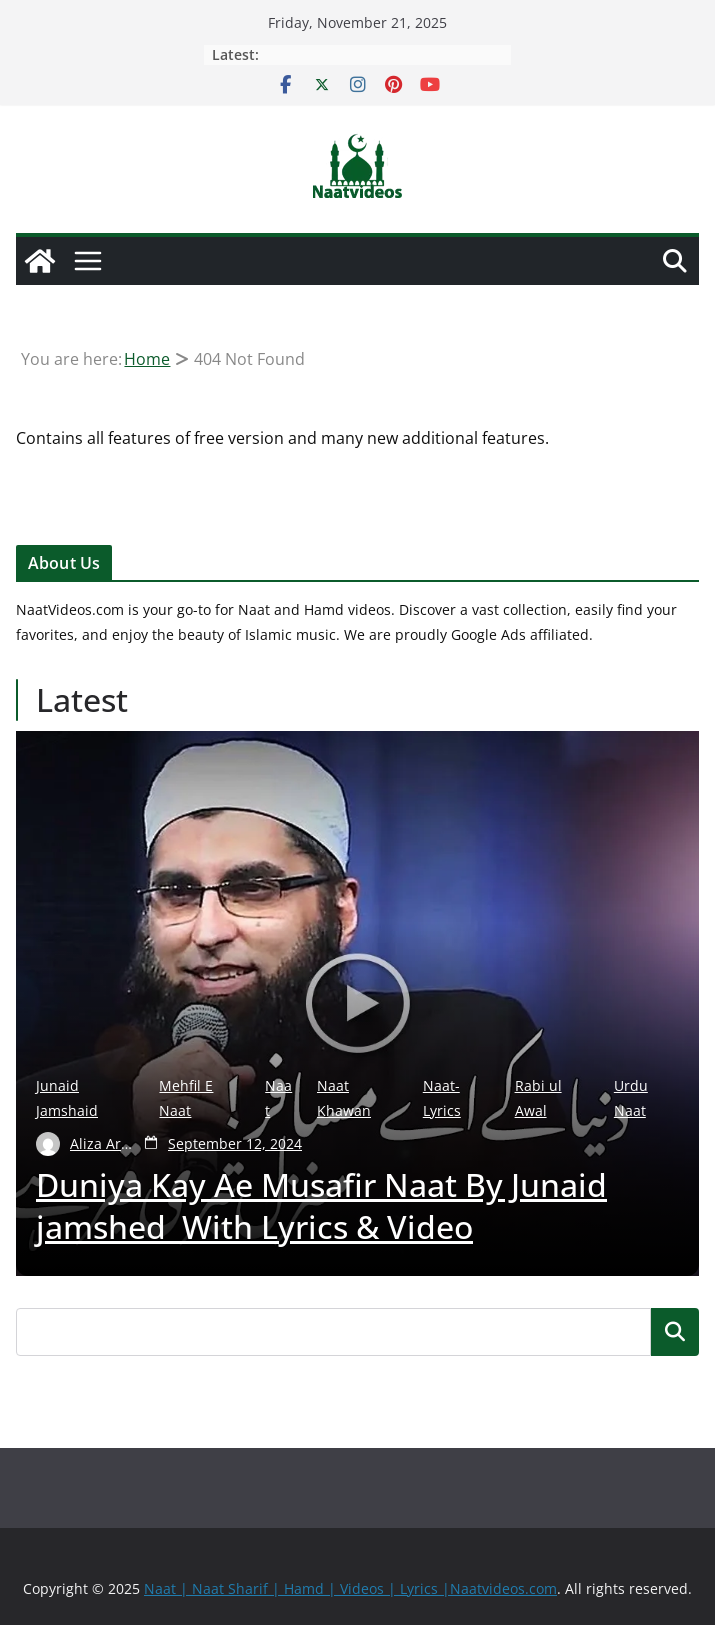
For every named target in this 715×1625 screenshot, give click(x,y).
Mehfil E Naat (186, 1098)
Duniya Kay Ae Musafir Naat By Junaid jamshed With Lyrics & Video (321, 1205)
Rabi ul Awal (538, 1098)
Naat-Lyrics (442, 1098)
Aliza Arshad (103, 1143)
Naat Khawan (344, 1098)
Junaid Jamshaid (67, 1098)
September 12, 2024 (235, 1143)
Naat (278, 1098)
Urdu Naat (631, 1098)
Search (675, 1331)
